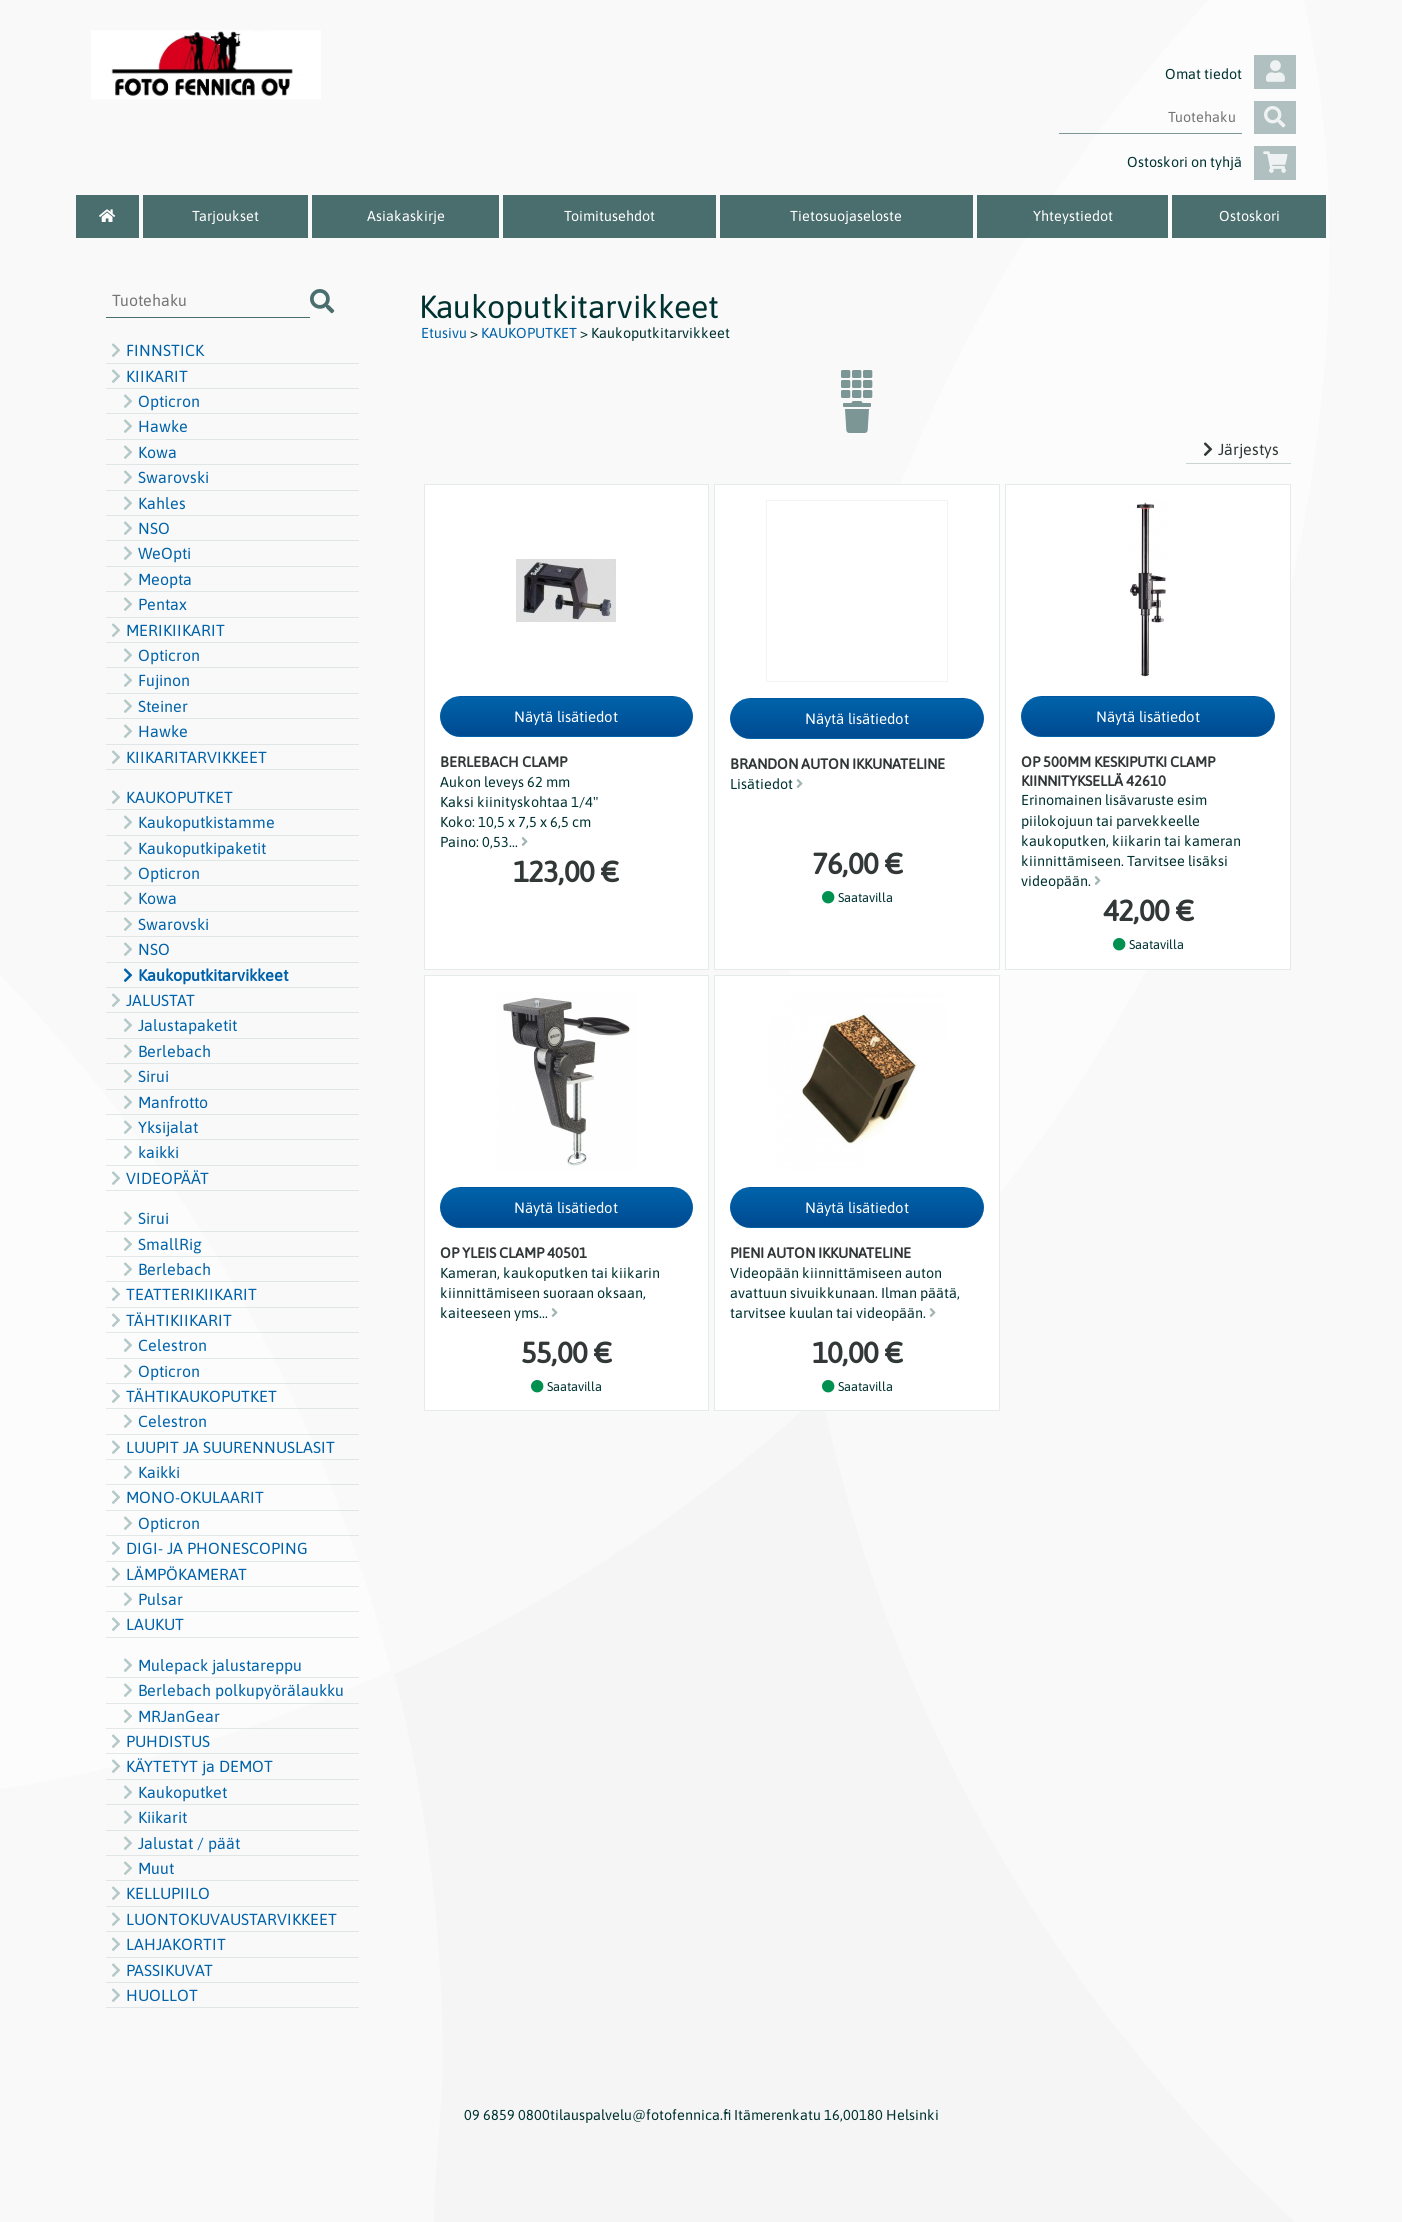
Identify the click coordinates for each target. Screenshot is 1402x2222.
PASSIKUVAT (159, 1970)
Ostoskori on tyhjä (1211, 162)
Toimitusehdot (609, 216)
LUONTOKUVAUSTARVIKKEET (221, 1919)
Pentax (152, 604)
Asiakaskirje (406, 216)
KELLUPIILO (158, 1893)
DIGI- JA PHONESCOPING (207, 1548)
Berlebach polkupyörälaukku (231, 1690)
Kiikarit (152, 1817)
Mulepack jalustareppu (210, 1665)
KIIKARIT (147, 376)
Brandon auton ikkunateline (837, 764)
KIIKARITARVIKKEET (186, 757)
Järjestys (1238, 449)
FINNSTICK (155, 350)
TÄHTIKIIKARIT (169, 1320)
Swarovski (163, 477)
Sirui (143, 1076)
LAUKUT (145, 1624)
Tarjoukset (225, 216)
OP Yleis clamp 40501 (513, 1253)
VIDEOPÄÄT (157, 1178)
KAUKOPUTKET (169, 797)
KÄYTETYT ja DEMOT (189, 1766)
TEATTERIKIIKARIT (181, 1294)
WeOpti (154, 553)
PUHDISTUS (158, 1741)
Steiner (153, 706)
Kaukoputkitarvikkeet (203, 975)
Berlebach (164, 1051)
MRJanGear (169, 1716)
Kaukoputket (172, 1792)
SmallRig (160, 1244)
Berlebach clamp (503, 762)
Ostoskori (1249, 216)
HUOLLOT (152, 1995)
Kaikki (149, 1472)
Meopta (155, 579)
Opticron (159, 401)
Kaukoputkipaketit (192, 848)
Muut (146, 1868)
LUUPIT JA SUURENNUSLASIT (220, 1447)
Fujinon (154, 680)
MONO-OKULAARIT (185, 1497)
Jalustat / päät (179, 1843)
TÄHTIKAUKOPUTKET (191, 1396)
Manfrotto (163, 1102)
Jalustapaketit (177, 1025)
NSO (144, 528)
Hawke (153, 426)
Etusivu (444, 333)
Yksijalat (158, 1127)
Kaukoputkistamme (196, 822)
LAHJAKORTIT (166, 1944)
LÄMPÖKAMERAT (176, 1574)
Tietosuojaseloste (846, 216)
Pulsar (150, 1599)
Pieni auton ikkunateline (820, 1253)
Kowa (147, 452)
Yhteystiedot (1073, 216)
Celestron (162, 1345)
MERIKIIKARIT (165, 630)
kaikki (148, 1152)
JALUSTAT (150, 1000)
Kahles (152, 503)
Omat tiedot (1230, 74)
